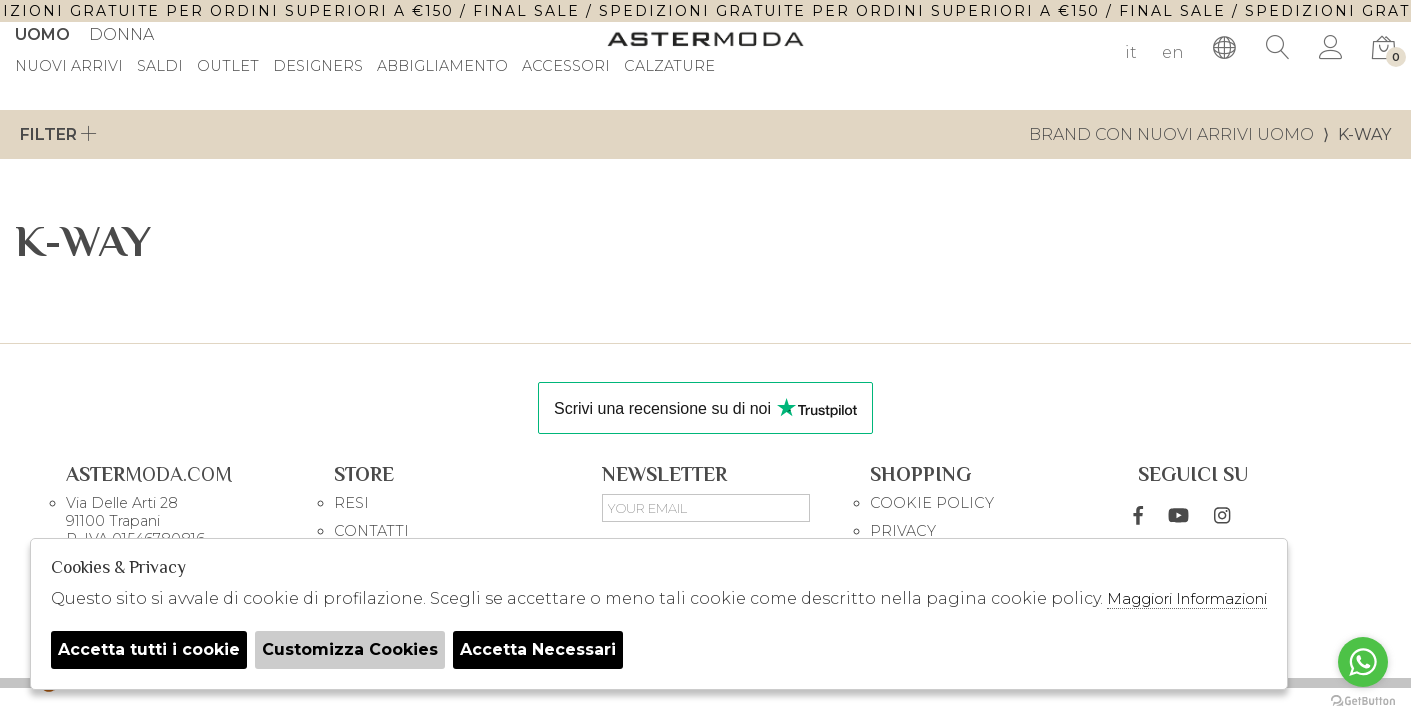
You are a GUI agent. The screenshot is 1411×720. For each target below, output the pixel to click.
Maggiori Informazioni (1187, 598)
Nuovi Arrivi (69, 67)
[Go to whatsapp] (1363, 662)
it (1131, 52)
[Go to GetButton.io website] (1363, 700)
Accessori (566, 67)
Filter (58, 134)
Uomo (42, 34)
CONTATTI (371, 531)
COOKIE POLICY (932, 503)
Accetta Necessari (538, 649)
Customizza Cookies (350, 649)
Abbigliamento (442, 67)
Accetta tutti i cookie (149, 649)
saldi (160, 67)
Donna (121, 34)
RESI (351, 503)
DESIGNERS (318, 67)
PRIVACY (903, 531)
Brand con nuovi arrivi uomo (1171, 134)
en (1173, 52)
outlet (228, 67)
